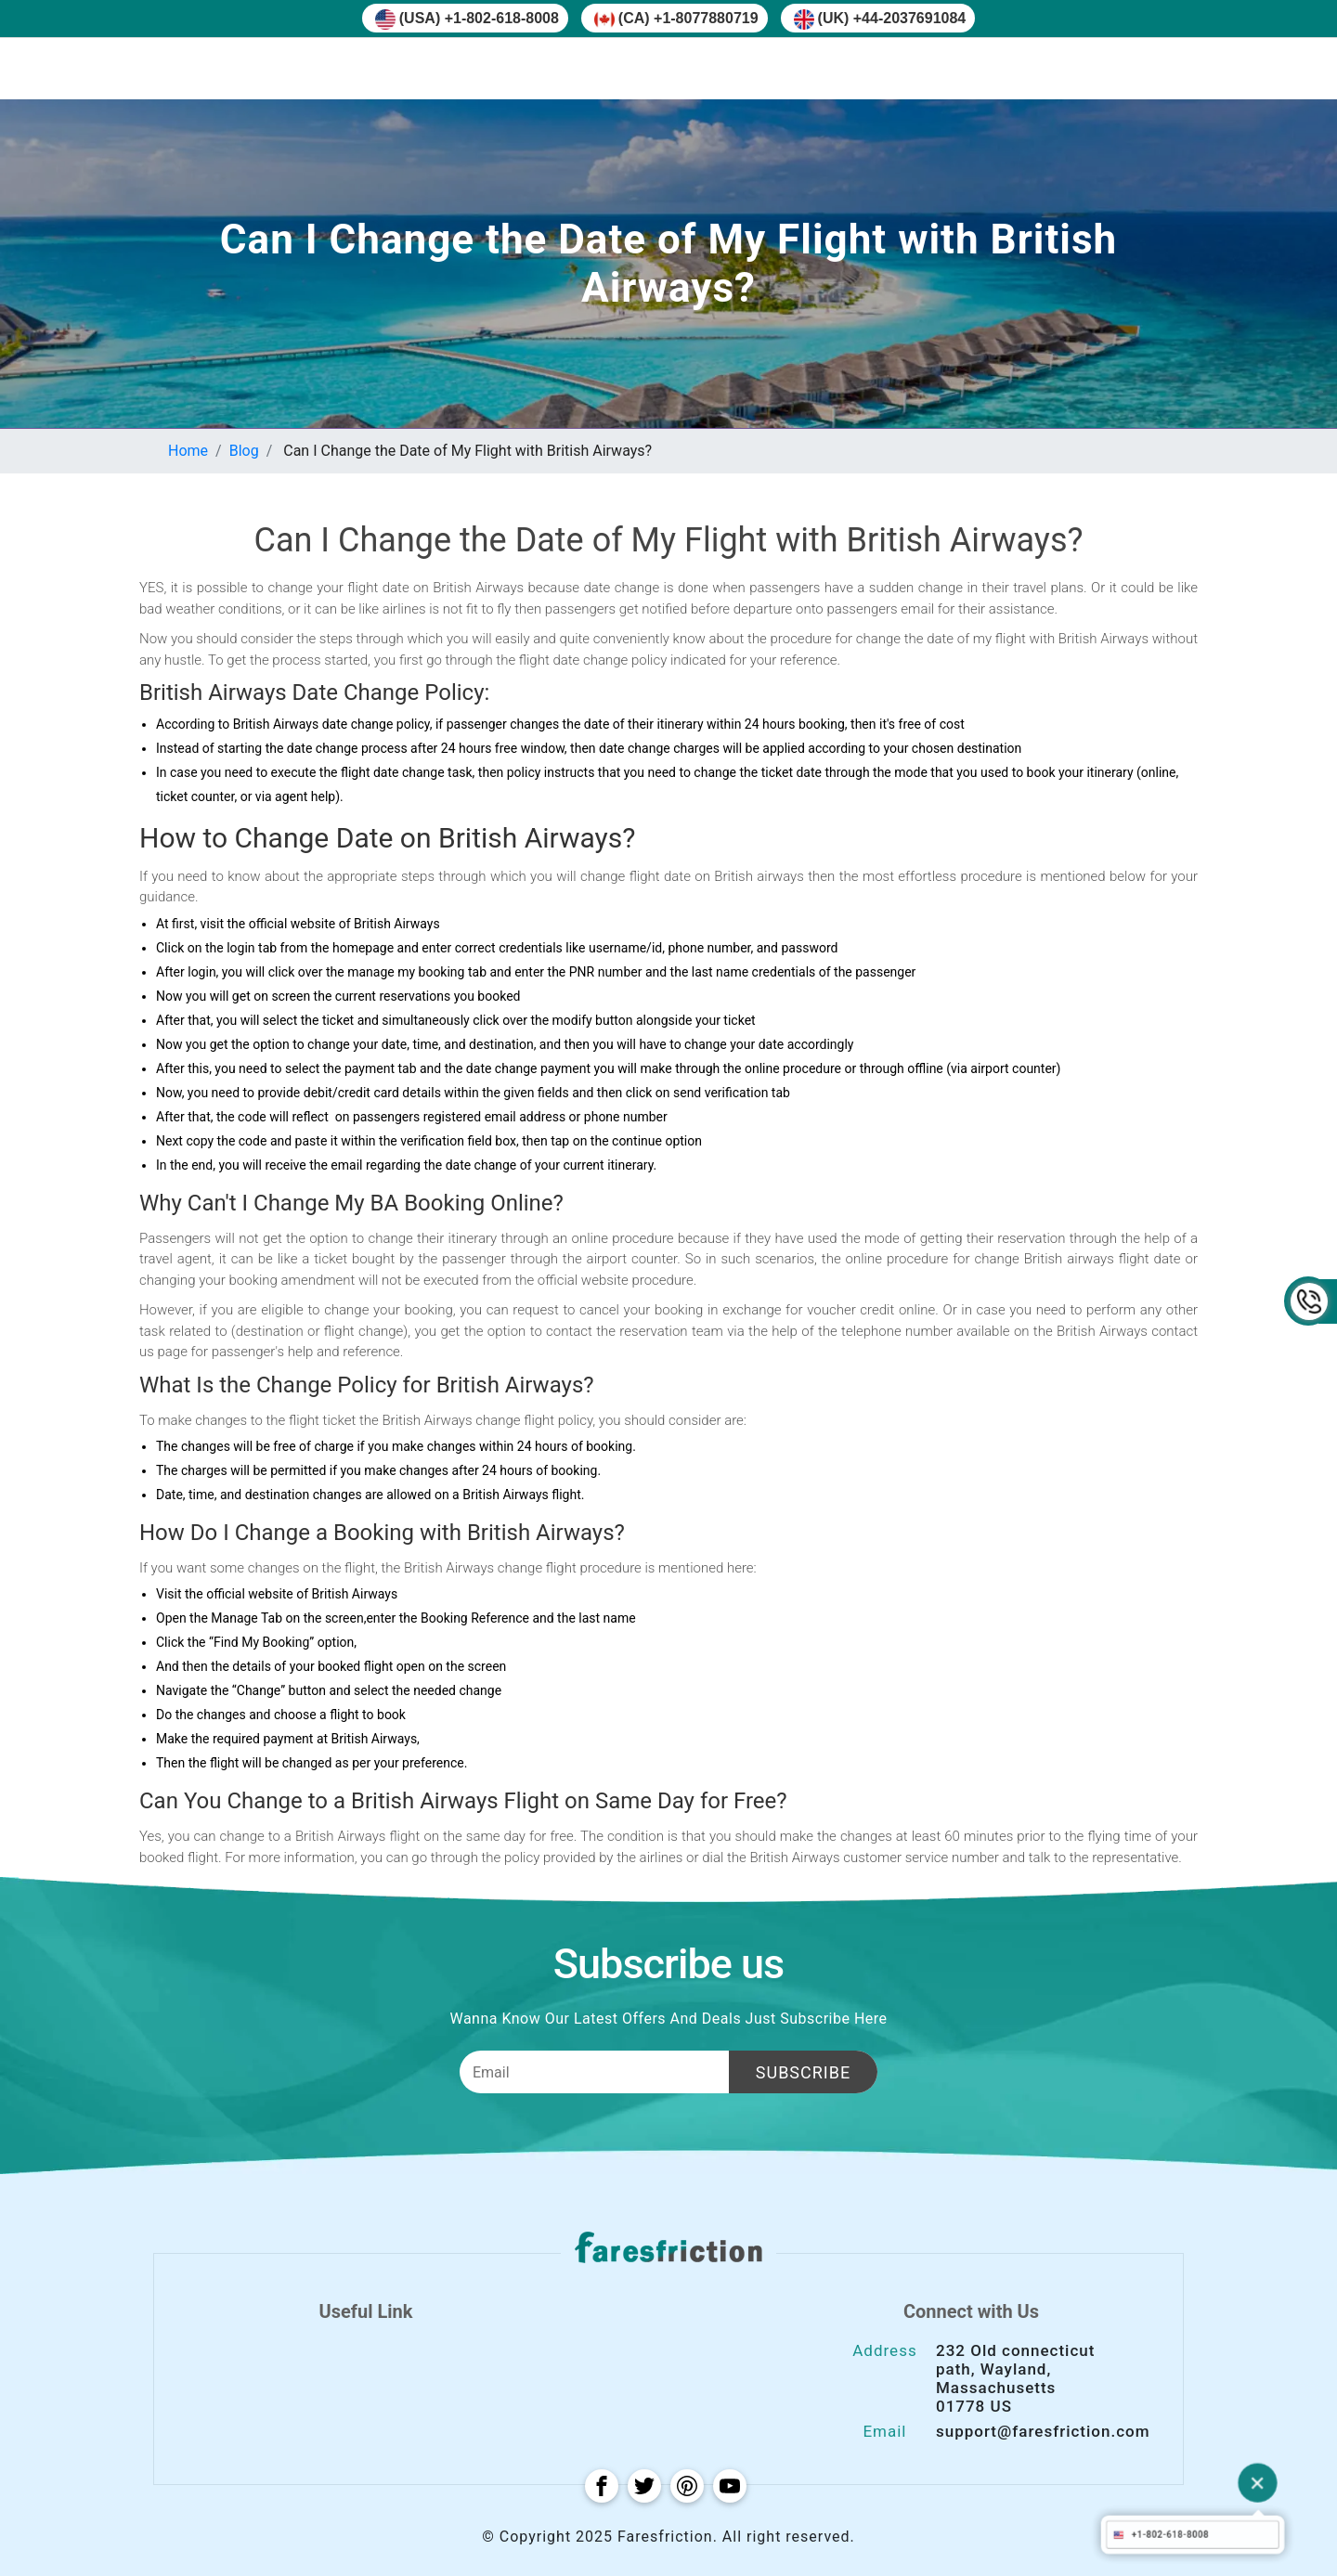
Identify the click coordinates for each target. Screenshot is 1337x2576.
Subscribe (803, 2072)
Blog (244, 451)
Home (188, 451)
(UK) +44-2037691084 (880, 19)
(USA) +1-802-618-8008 (467, 19)
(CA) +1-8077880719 (676, 19)
